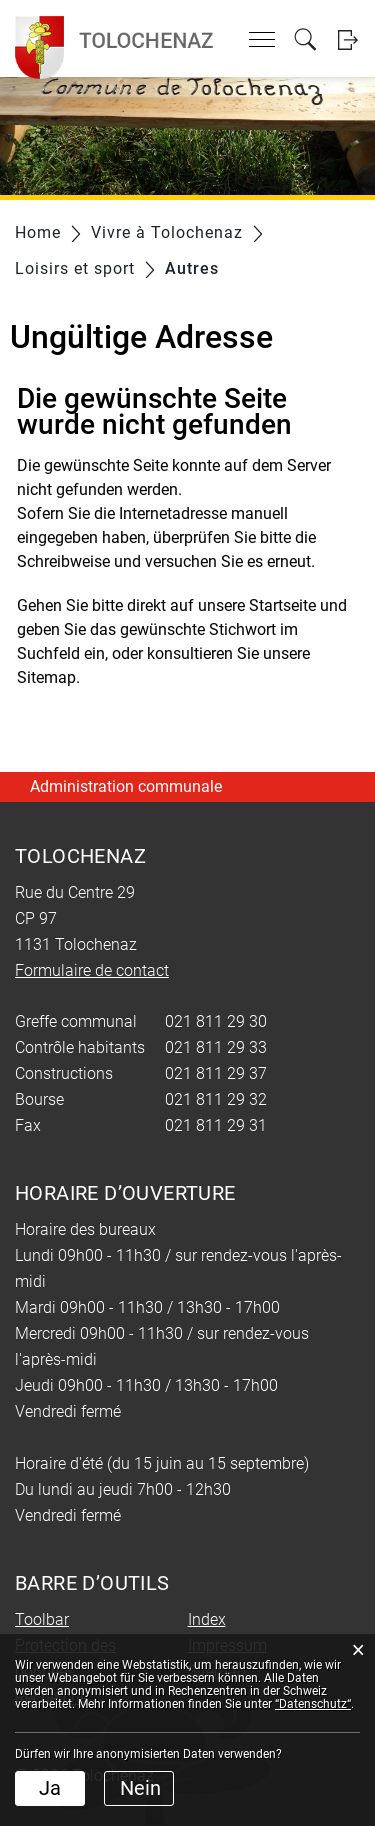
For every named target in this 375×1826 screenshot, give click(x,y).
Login (347, 39)
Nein (140, 1788)
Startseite (282, 605)
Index (207, 1619)
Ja (50, 1788)
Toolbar (42, 1619)
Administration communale (126, 786)
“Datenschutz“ (313, 1704)
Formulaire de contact (92, 970)
